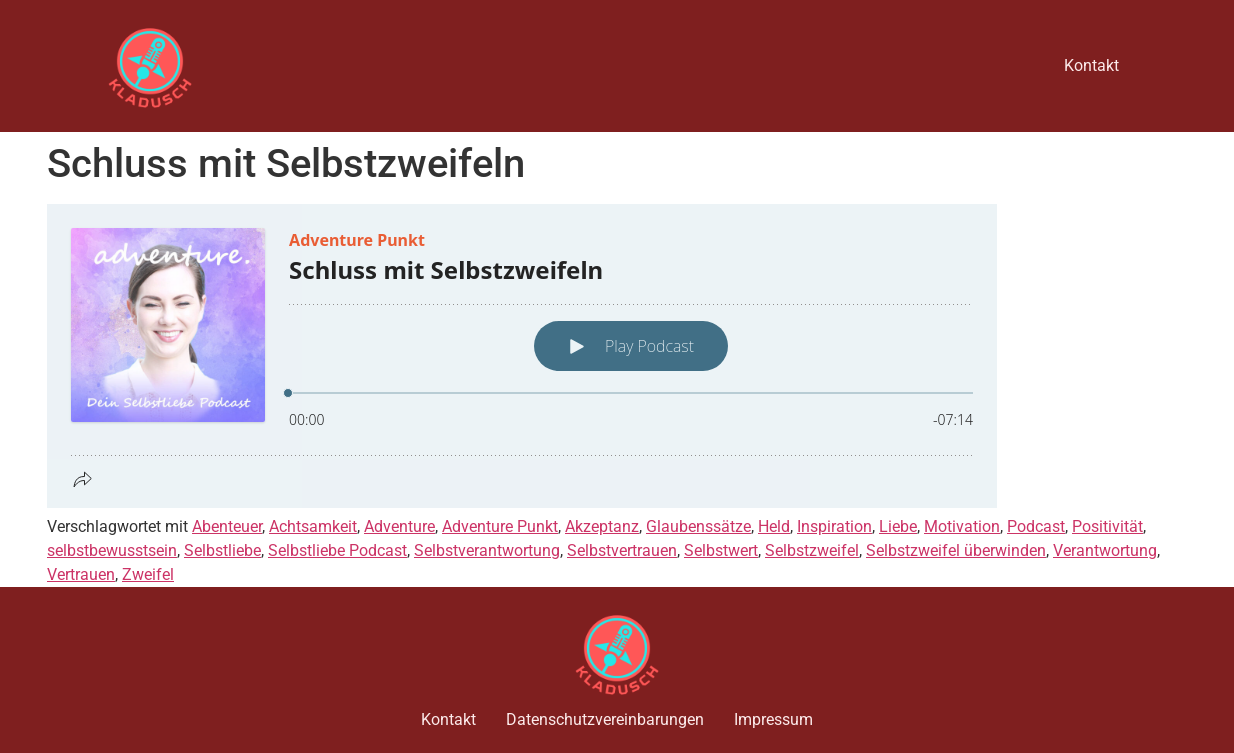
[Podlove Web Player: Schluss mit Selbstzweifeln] (617, 356)
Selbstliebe (222, 550)
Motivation (962, 526)
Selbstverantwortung (487, 550)
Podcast (1036, 526)
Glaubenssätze (698, 526)
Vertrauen (81, 574)
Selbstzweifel (812, 550)
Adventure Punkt (500, 526)
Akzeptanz (602, 526)
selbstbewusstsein (112, 550)
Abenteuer (227, 526)
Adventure (399, 526)
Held (774, 526)
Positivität (1107, 526)
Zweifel (148, 574)
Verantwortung (1105, 550)
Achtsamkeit (313, 526)
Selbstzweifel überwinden (956, 550)
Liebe (898, 526)
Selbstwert (721, 550)
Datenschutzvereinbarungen (605, 719)
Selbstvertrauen (622, 550)
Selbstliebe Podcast (337, 550)
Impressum (773, 719)
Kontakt (1091, 65)
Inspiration (834, 526)
